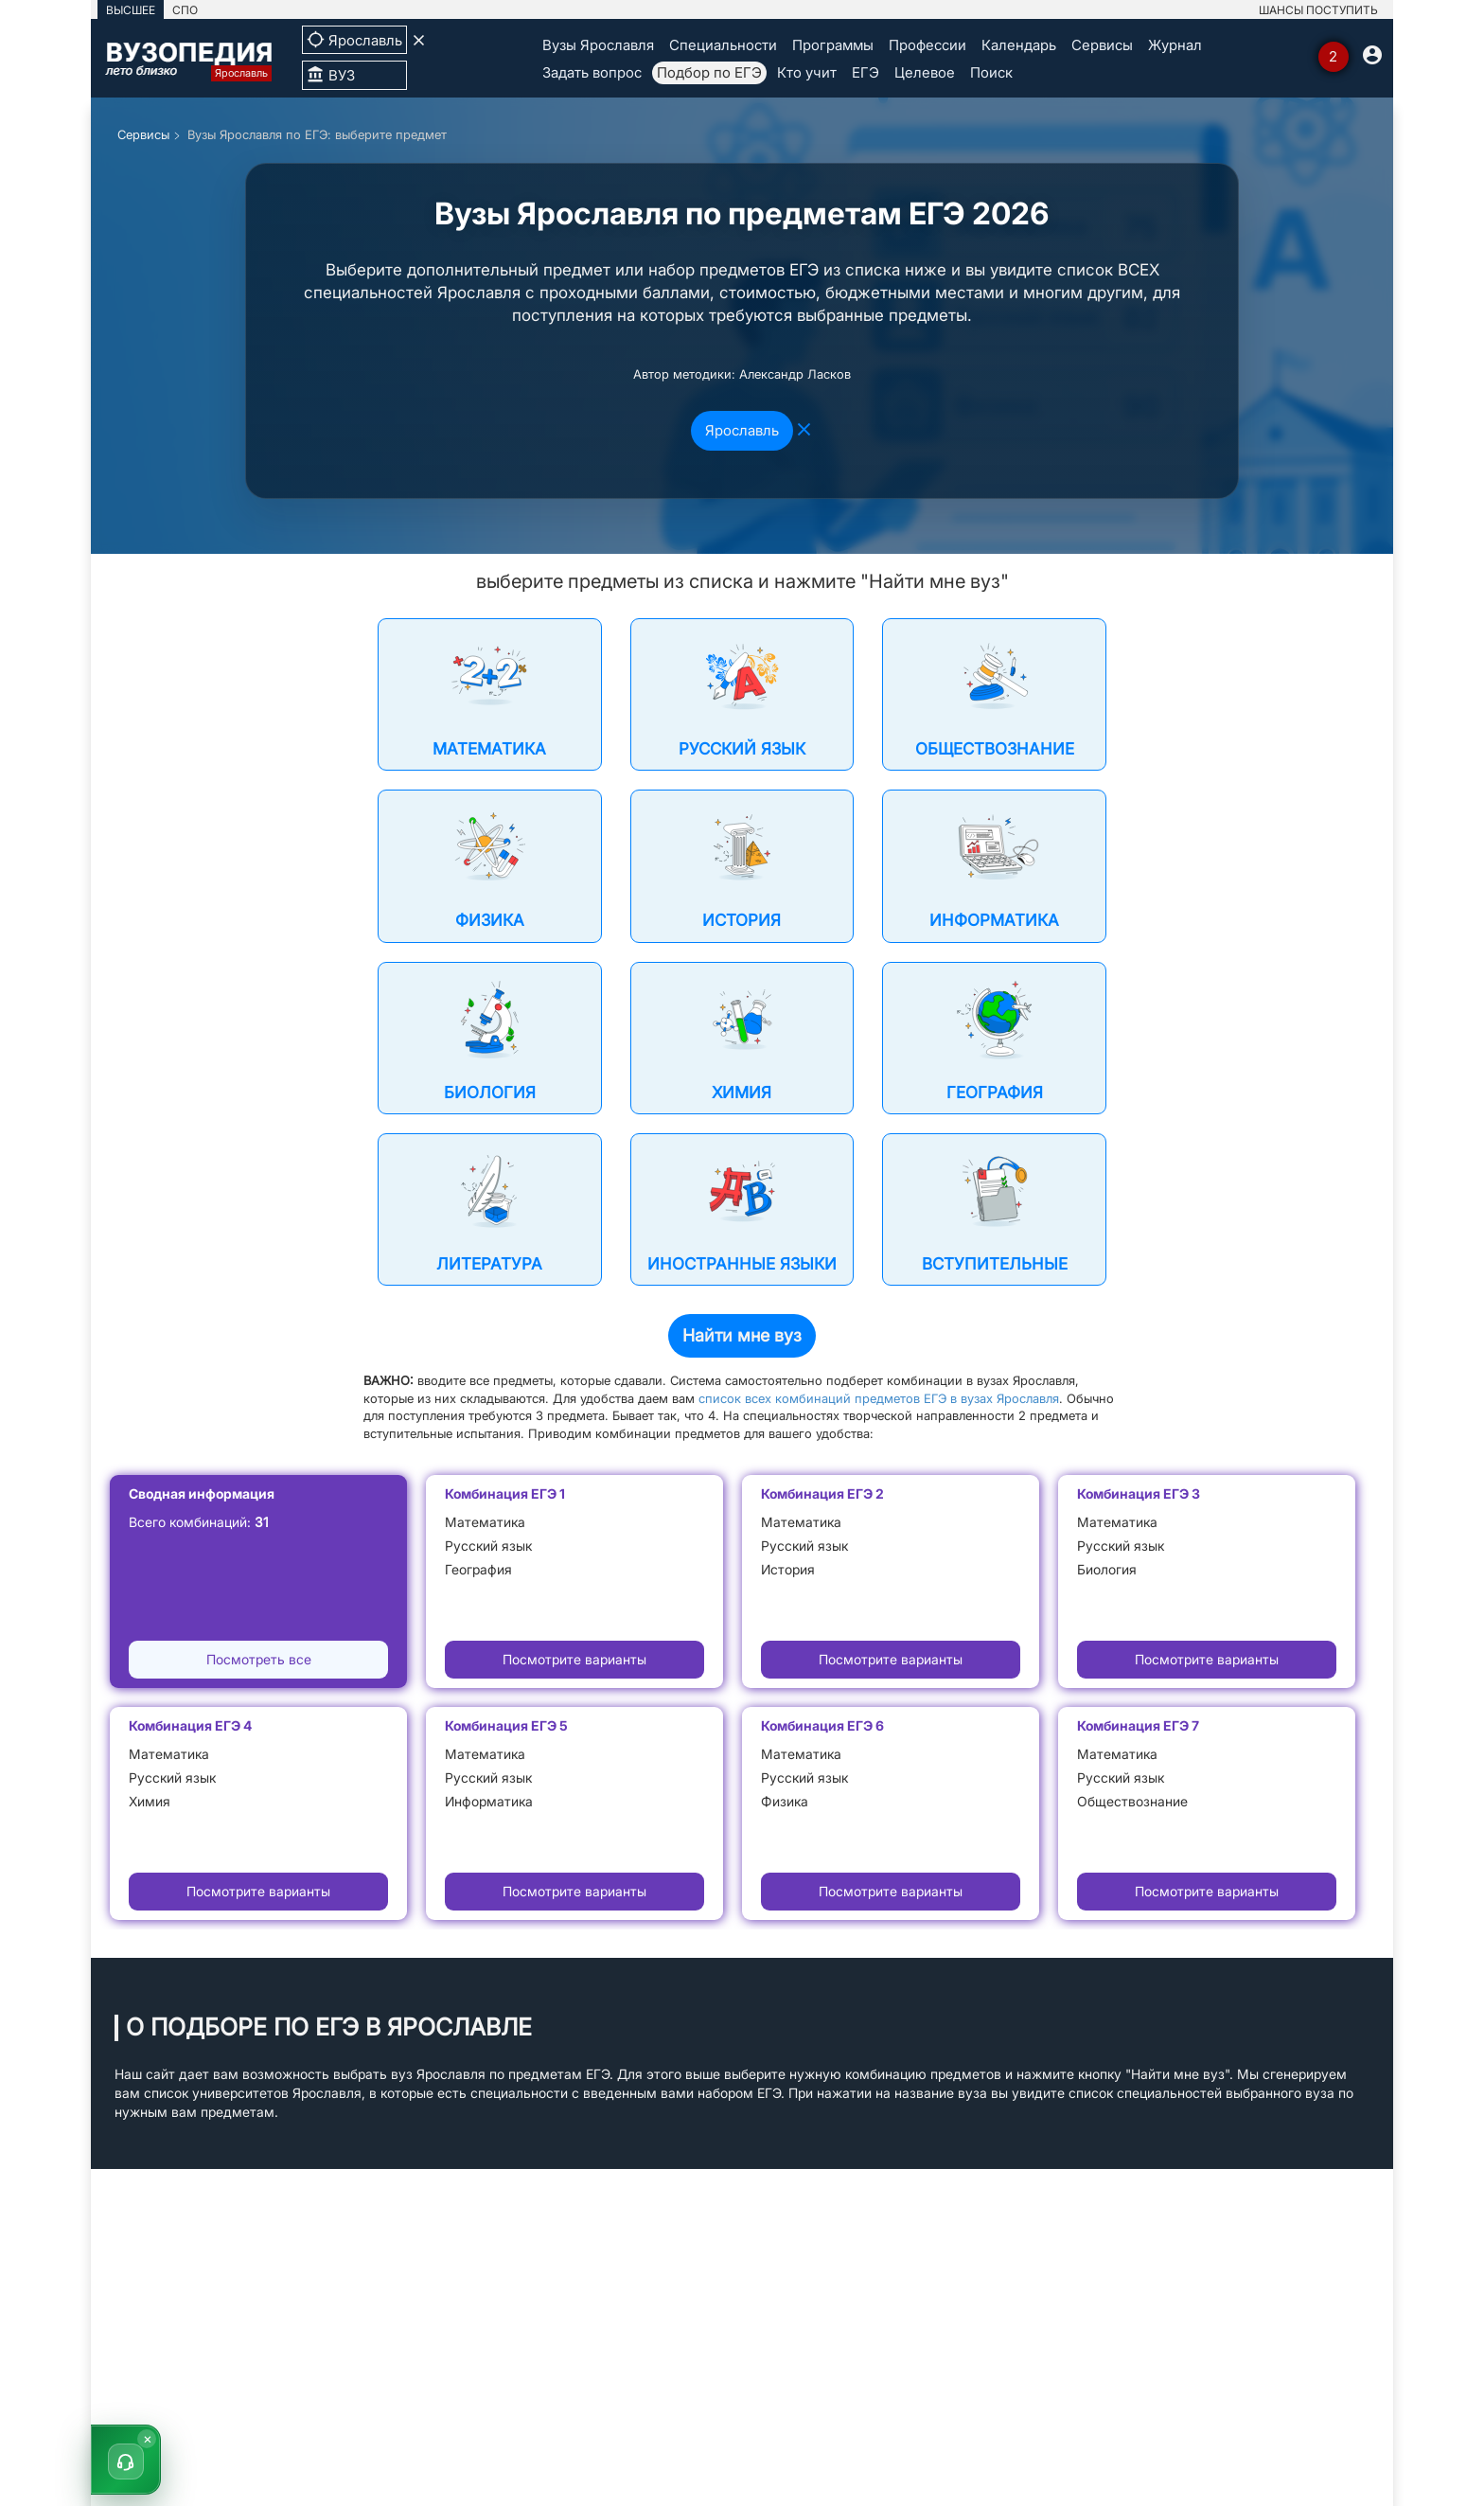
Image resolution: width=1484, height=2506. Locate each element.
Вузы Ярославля (598, 45)
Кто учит (807, 72)
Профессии (927, 45)
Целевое (924, 72)
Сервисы (1102, 45)
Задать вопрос (592, 72)
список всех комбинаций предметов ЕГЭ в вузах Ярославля (878, 1398)
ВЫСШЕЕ (130, 10)
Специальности (723, 45)
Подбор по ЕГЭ (709, 72)
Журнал (1175, 45)
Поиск (991, 72)
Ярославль (742, 430)
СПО (185, 10)
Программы (833, 45)
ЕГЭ (865, 72)
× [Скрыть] (147, 2438)
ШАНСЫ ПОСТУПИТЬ (1318, 10)
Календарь (1018, 45)
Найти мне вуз (742, 1335)
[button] (126, 2460)
